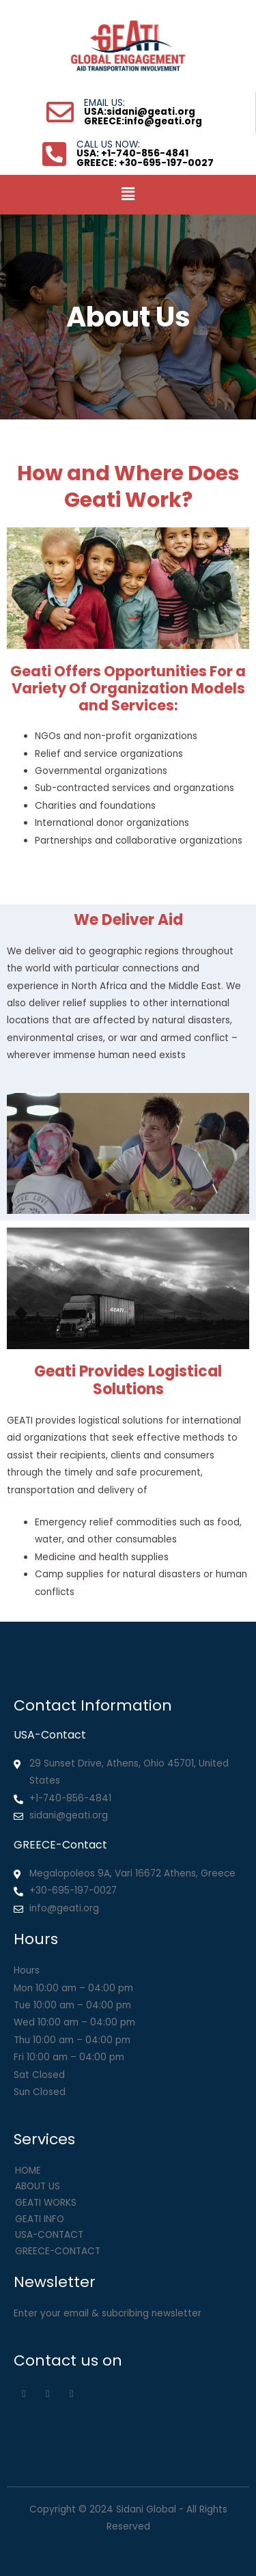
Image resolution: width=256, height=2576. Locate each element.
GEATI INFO (39, 2219)
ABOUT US (37, 2186)
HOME (28, 2170)
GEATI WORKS (45, 2202)
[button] (127, 195)
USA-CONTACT (49, 2234)
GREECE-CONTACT (57, 2251)
